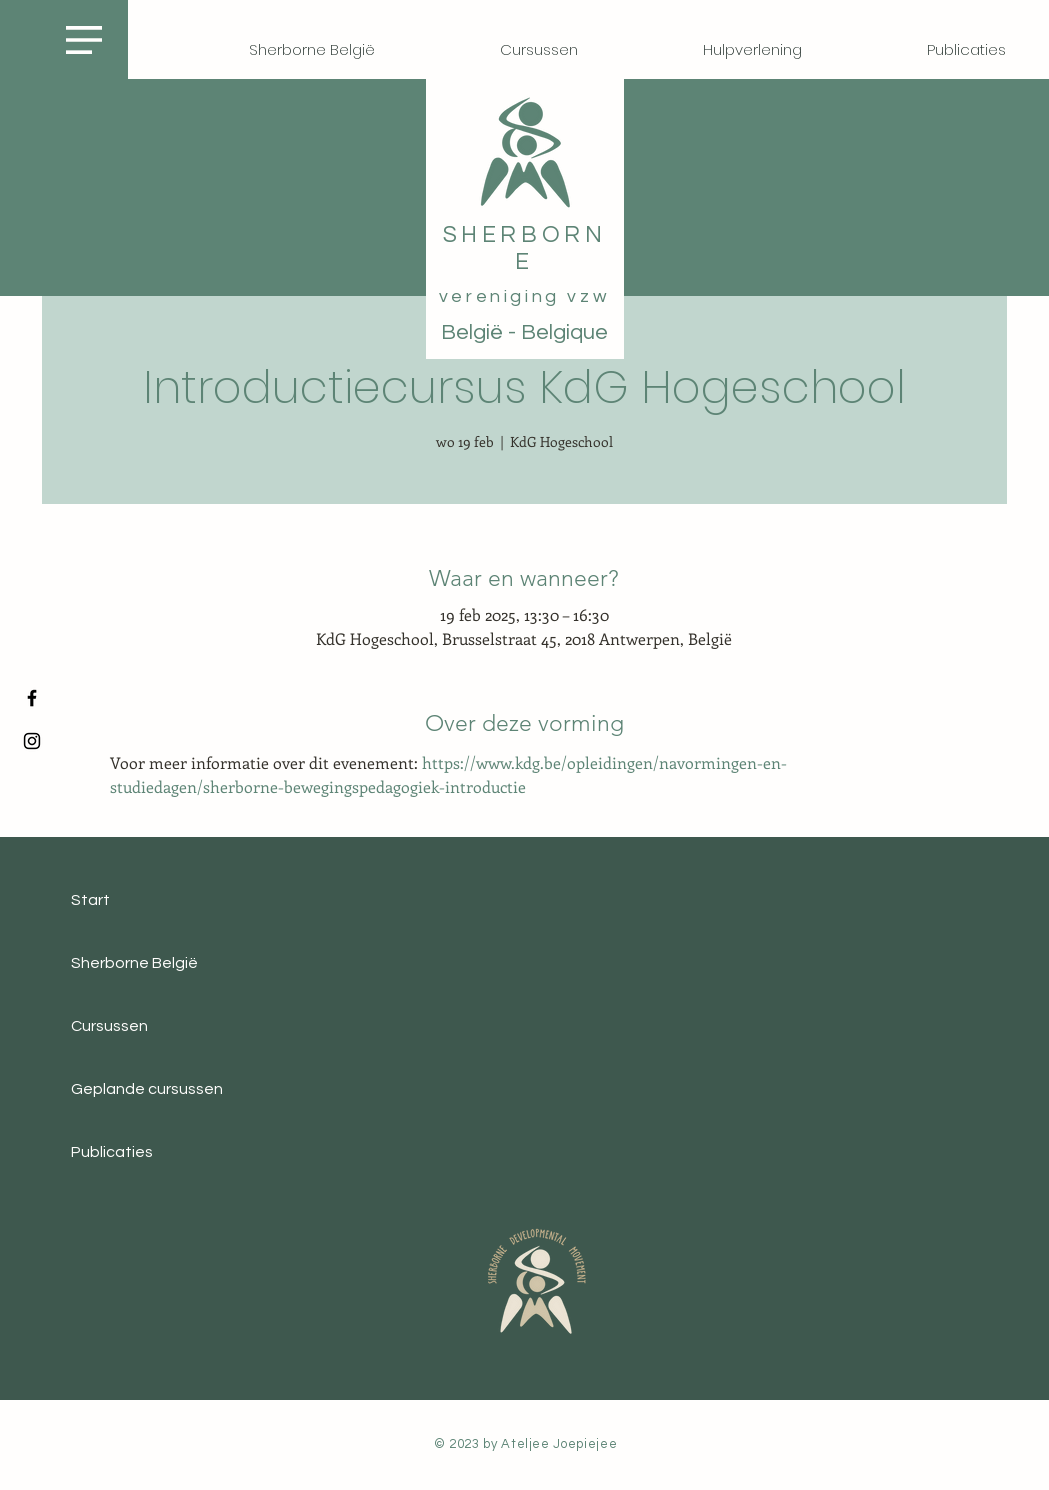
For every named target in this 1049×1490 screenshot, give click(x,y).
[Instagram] (32, 741)
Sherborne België (134, 963)
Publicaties (112, 1152)
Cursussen (109, 1026)
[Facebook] (32, 698)
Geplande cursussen (147, 1089)
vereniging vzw (524, 296)
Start (90, 900)
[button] (84, 40)
